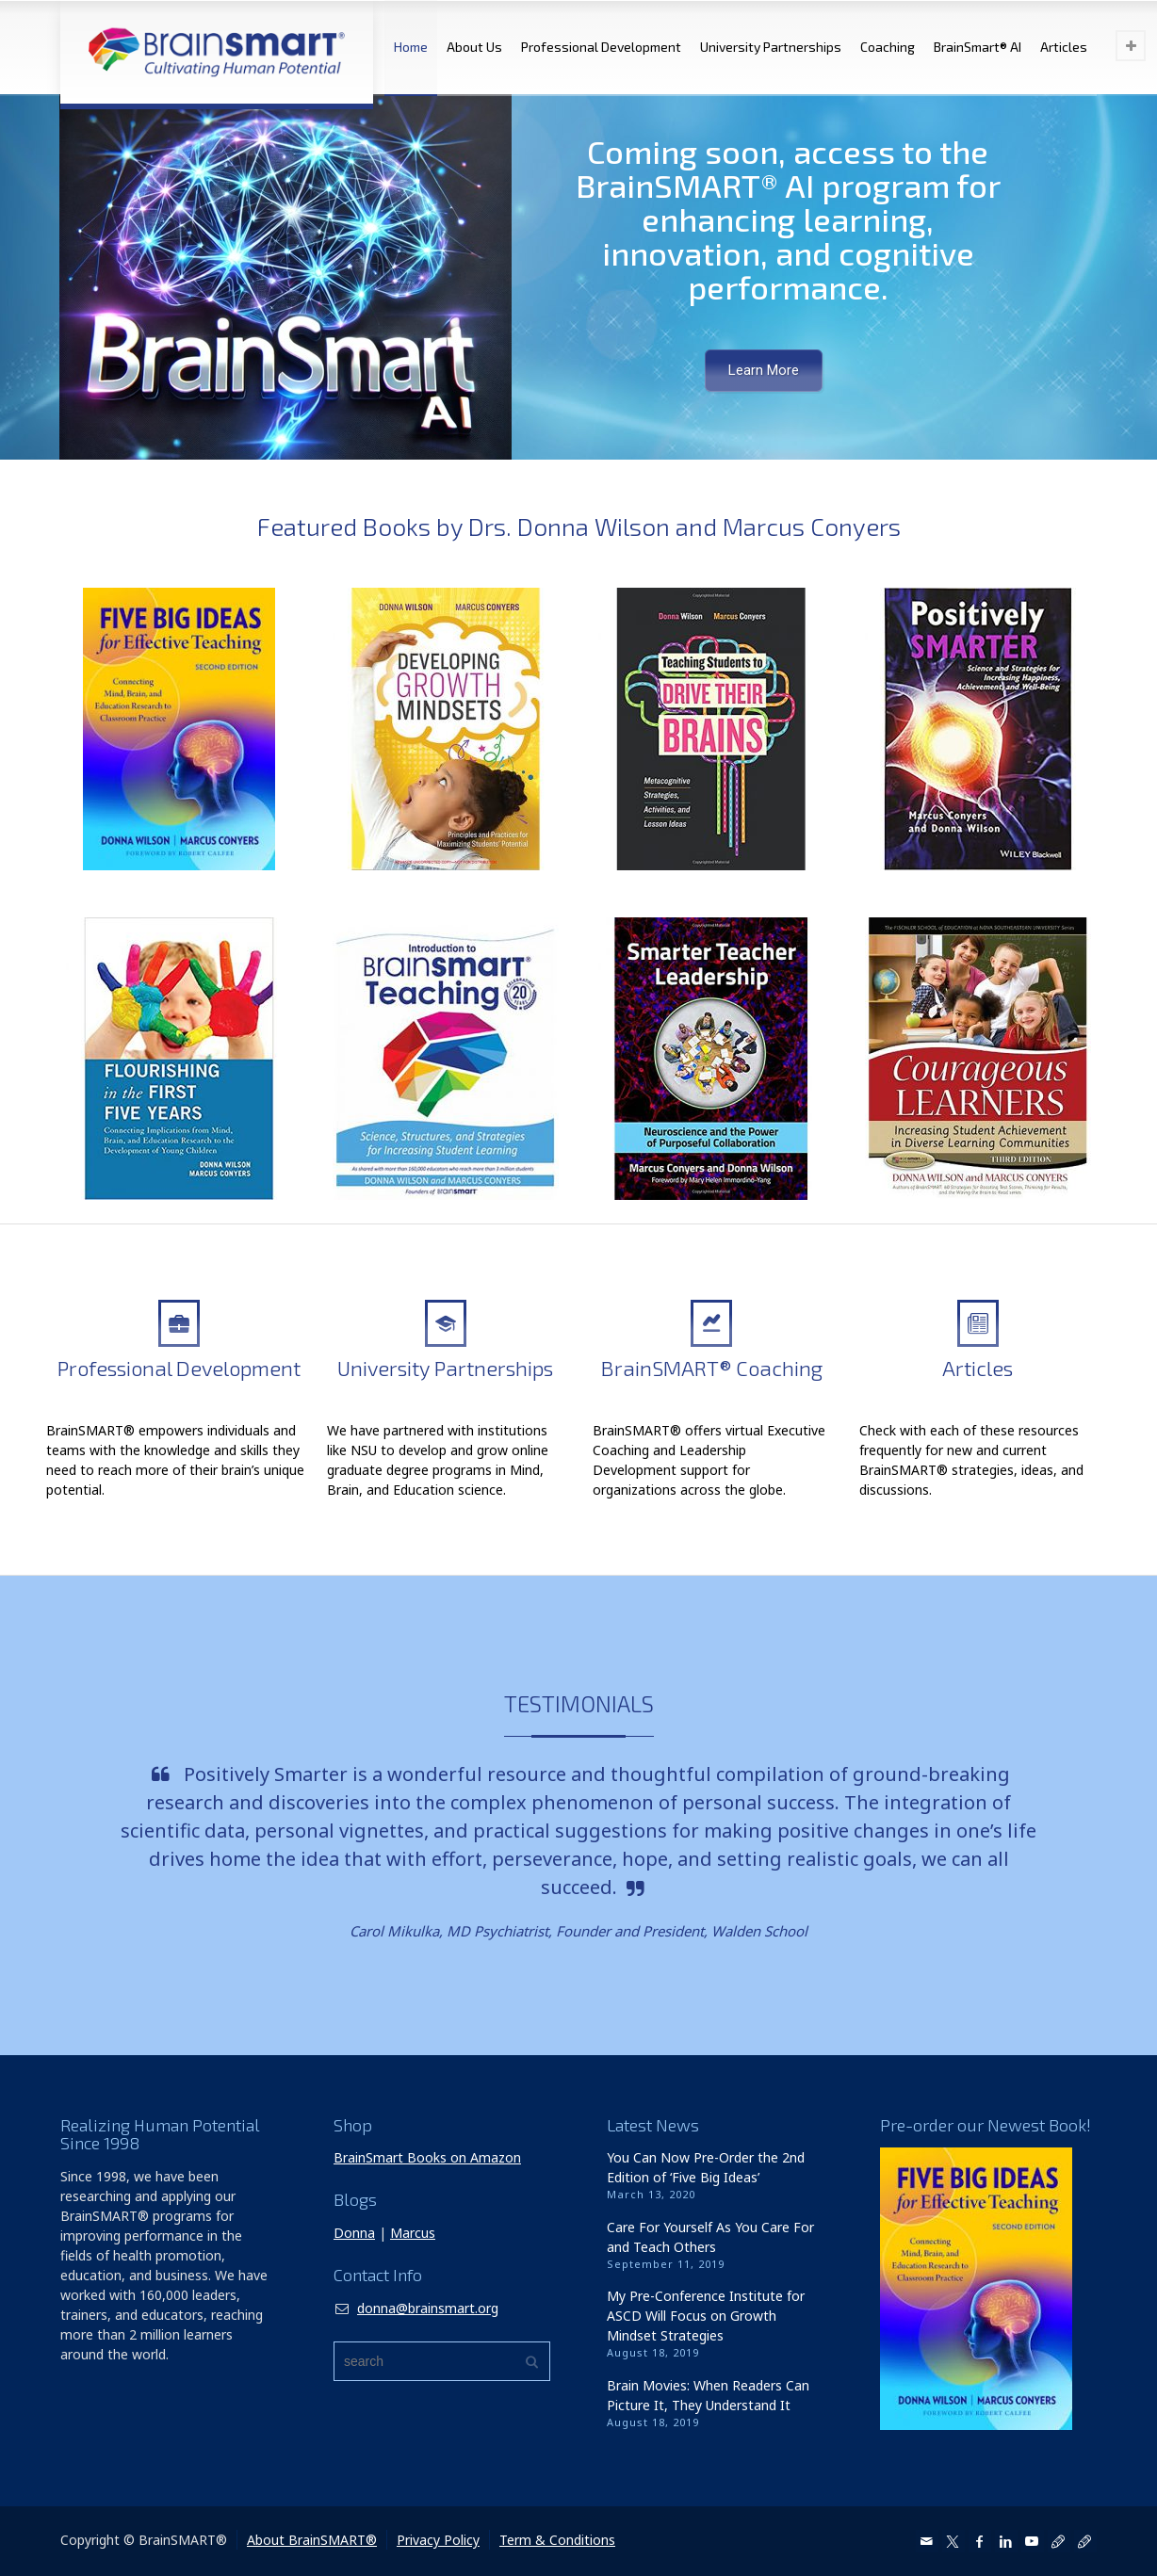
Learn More (763, 370)
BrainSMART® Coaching (712, 1367)
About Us (474, 47)
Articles (1063, 47)
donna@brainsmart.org (427, 2308)
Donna (354, 2233)
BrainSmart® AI (977, 47)
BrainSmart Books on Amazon (427, 2157)
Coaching (887, 47)
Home (411, 47)
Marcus (412, 2233)
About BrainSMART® (312, 2540)
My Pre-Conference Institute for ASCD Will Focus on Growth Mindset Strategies (706, 2315)
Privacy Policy (438, 2540)
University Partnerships (770, 47)
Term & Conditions (557, 2540)
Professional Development (601, 47)
